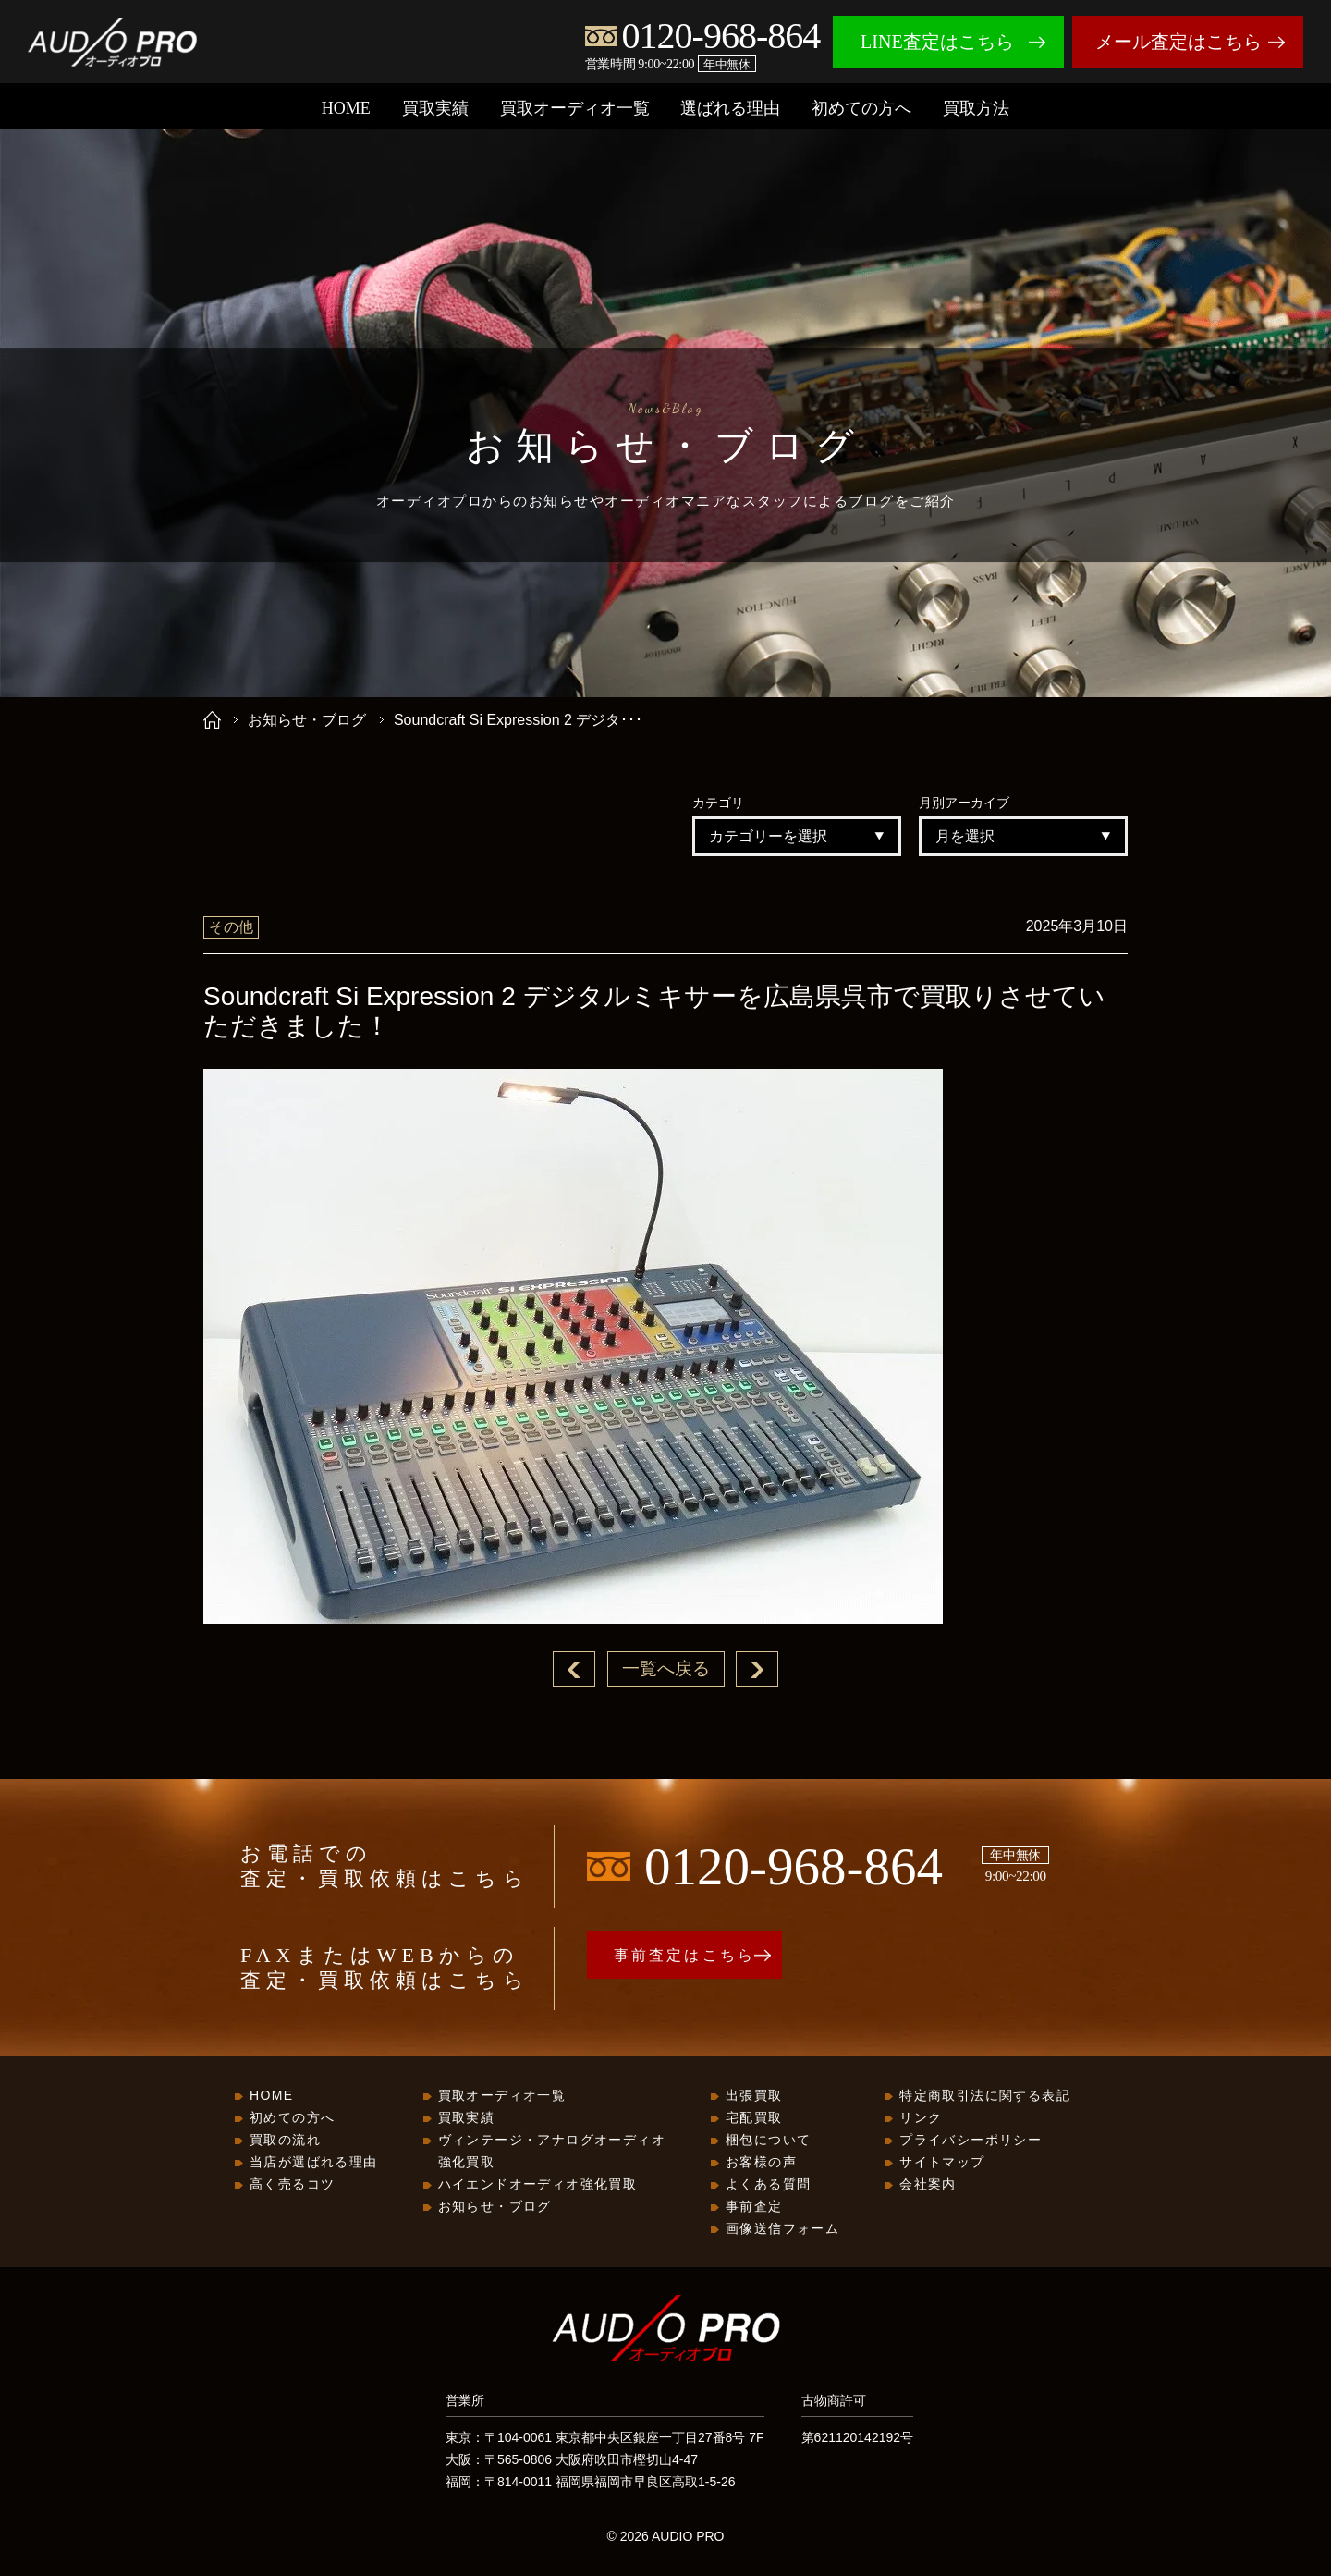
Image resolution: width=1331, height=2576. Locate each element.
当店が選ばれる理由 (314, 2162)
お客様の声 (761, 2162)
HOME (346, 108)
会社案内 (928, 2184)
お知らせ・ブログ (307, 720)
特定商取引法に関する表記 (984, 2096)
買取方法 (976, 108)
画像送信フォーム (782, 2229)
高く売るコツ (292, 2184)
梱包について (768, 2140)
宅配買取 (754, 2118)
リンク (920, 2118)
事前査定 (754, 2207)
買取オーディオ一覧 (575, 108)
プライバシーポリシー (970, 2140)
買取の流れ (285, 2140)
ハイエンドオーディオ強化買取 (538, 2184)
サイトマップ (941, 2162)
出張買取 (754, 2096)
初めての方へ (861, 108)
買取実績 (435, 108)
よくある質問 (768, 2184)
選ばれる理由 (730, 108)
